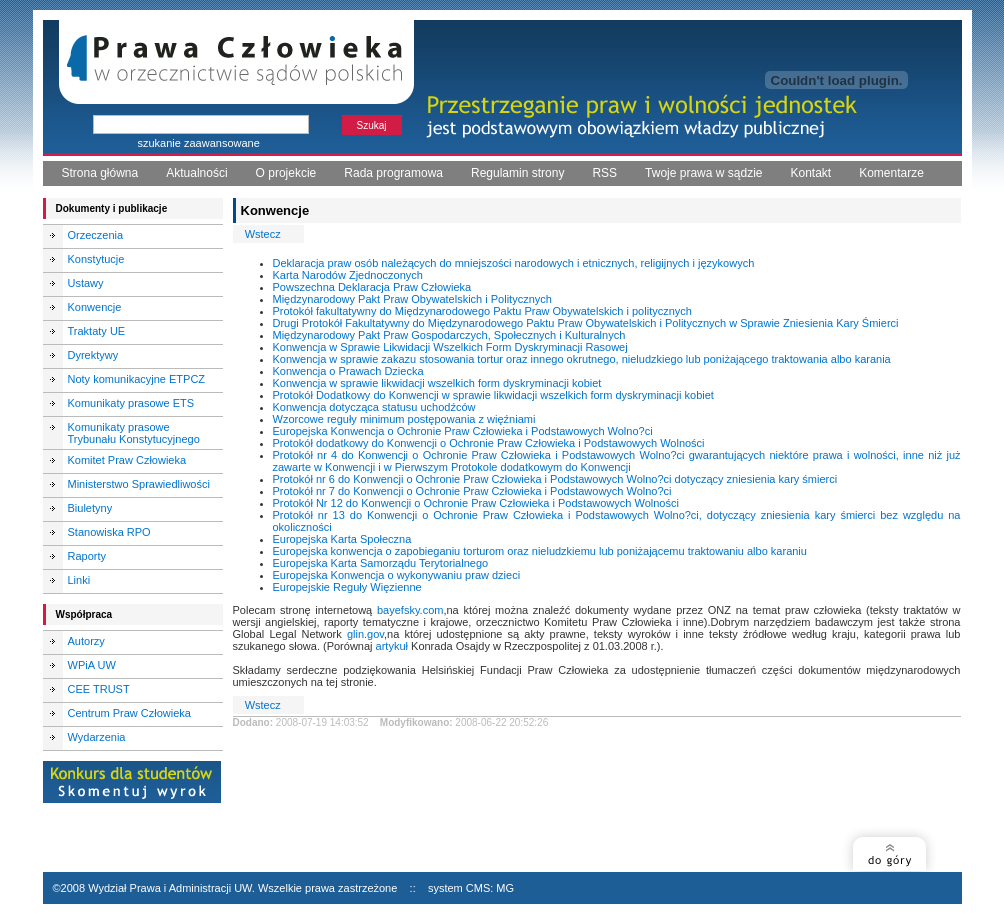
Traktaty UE (97, 331)
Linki (79, 580)
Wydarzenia (97, 737)
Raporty (87, 556)
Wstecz (263, 234)
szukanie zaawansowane (199, 143)
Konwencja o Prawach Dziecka (348, 371)
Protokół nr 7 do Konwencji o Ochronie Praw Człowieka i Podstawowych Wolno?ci (472, 491)
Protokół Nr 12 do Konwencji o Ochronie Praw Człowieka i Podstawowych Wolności (476, 503)
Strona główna (100, 173)
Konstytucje (96, 259)
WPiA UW (92, 665)
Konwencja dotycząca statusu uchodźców (374, 407)
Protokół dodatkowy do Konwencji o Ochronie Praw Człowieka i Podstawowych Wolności (489, 443)
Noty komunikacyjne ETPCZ (137, 379)
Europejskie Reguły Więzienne (347, 587)
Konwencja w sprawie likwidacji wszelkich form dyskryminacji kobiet (437, 383)
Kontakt (810, 173)
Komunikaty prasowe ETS (131, 403)
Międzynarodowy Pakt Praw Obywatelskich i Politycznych (412, 299)
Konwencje (95, 307)
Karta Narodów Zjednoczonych (348, 275)
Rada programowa (393, 173)
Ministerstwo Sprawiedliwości (139, 484)
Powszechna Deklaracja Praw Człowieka (372, 287)
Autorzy (86, 641)
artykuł (392, 646)
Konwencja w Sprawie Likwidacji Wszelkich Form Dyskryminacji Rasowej (450, 347)
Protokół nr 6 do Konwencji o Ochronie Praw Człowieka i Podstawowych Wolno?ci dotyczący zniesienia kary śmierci (555, 479)
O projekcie (286, 173)
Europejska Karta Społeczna (342, 539)
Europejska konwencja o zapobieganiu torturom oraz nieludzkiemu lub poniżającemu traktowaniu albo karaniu (540, 551)
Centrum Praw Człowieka (129, 713)
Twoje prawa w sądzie (703, 173)
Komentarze (891, 173)
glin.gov (365, 634)
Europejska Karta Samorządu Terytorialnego (381, 563)
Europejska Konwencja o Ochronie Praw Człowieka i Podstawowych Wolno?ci (463, 431)
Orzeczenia (96, 235)
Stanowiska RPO (109, 532)
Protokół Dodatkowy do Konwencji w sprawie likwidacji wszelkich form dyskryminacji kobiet (493, 395)
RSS (604, 173)
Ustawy (86, 283)
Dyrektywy (93, 355)
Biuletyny (90, 508)
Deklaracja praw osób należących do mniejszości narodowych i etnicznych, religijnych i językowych (514, 263)
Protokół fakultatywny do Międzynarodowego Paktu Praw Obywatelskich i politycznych (482, 311)
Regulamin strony (517, 173)
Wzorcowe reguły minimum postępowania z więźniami (404, 419)
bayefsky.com (410, 610)
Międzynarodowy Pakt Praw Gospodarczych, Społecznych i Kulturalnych (449, 335)
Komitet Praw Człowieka (127, 460)
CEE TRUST (99, 689)
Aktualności (196, 173)
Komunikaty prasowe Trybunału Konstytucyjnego (134, 433)
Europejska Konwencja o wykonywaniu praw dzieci (397, 575)
